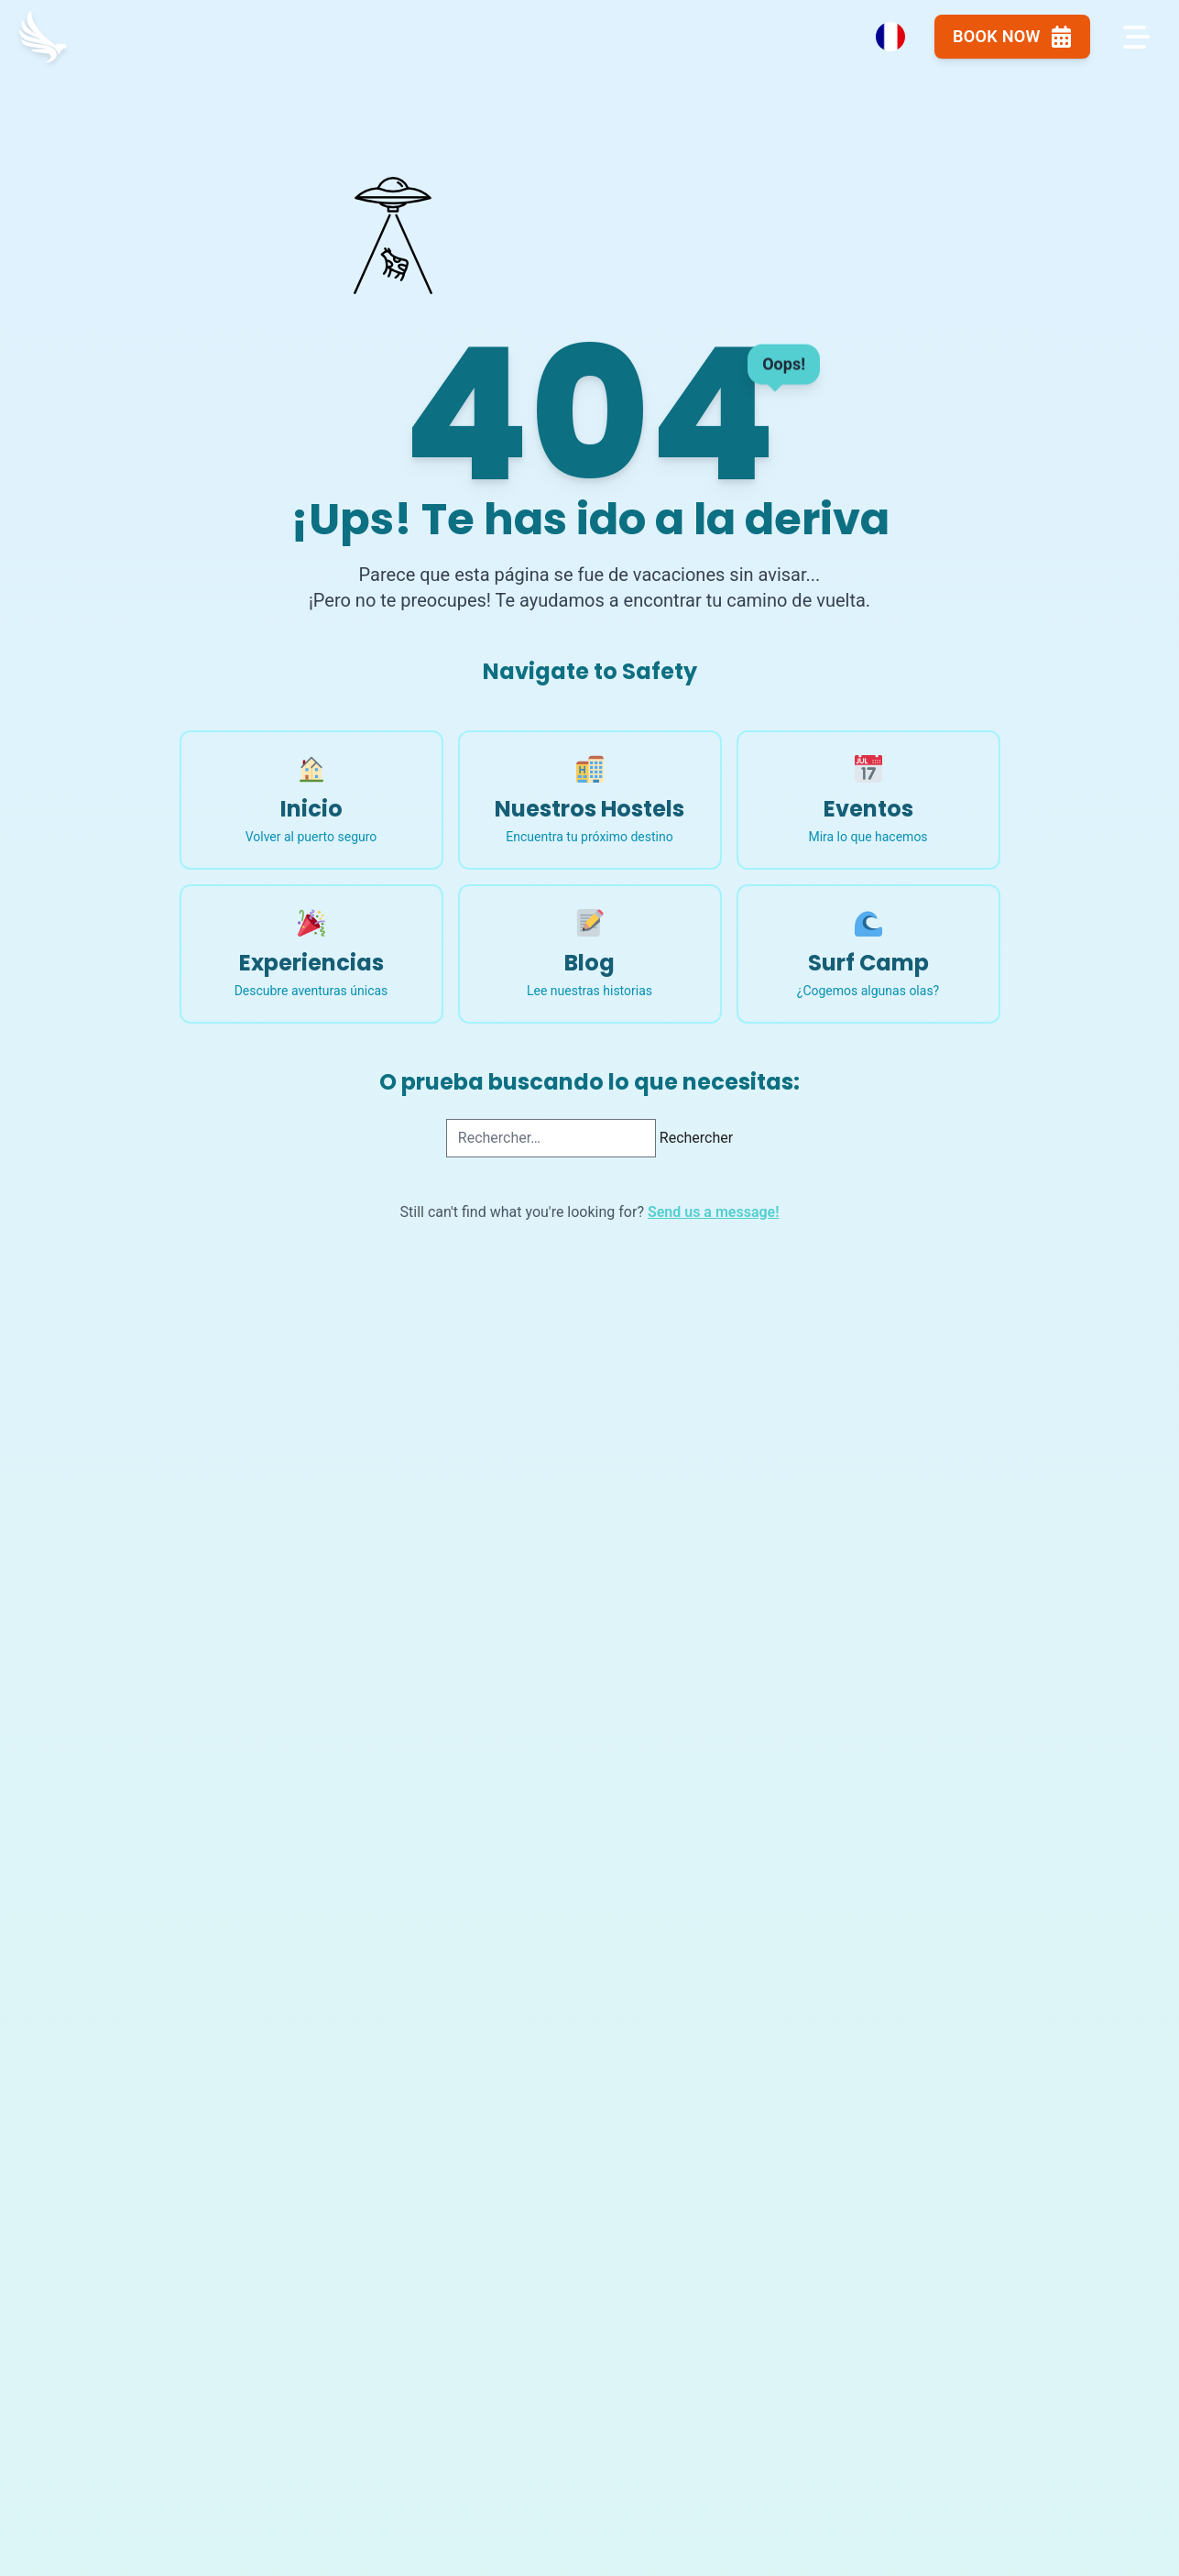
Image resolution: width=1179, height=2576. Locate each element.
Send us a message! (714, 1212)
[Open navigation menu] (1131, 40)
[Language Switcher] (863, 40)
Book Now (995, 39)
